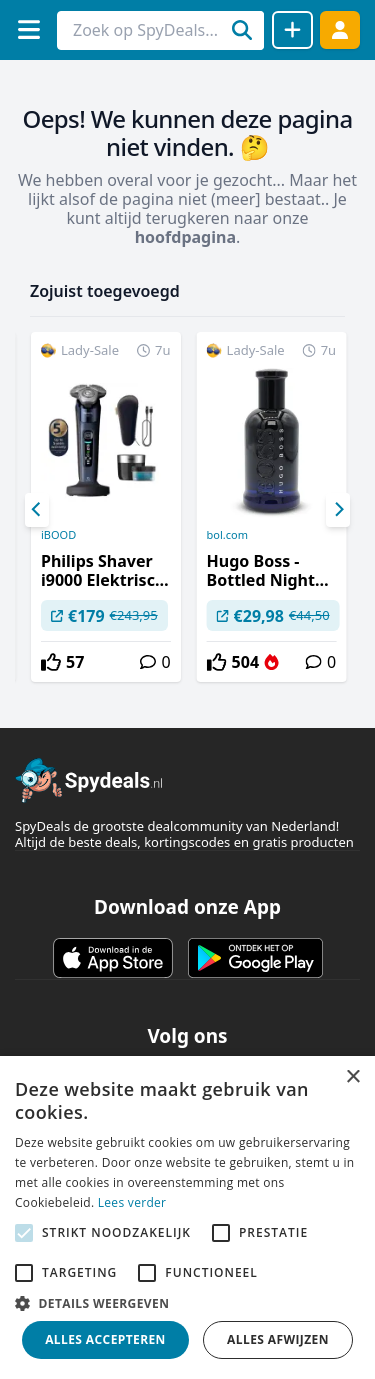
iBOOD (58, 535)
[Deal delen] (292, 30)
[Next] (338, 510)
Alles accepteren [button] (105, 1339)
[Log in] (340, 29)
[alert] (187, 1217)
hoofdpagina (185, 237)
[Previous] (37, 510)
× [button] (352, 1077)
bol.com (227, 535)
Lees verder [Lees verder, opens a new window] (132, 1202)
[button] (187, 1303)
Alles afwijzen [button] (278, 1339)
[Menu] (28, 29)
